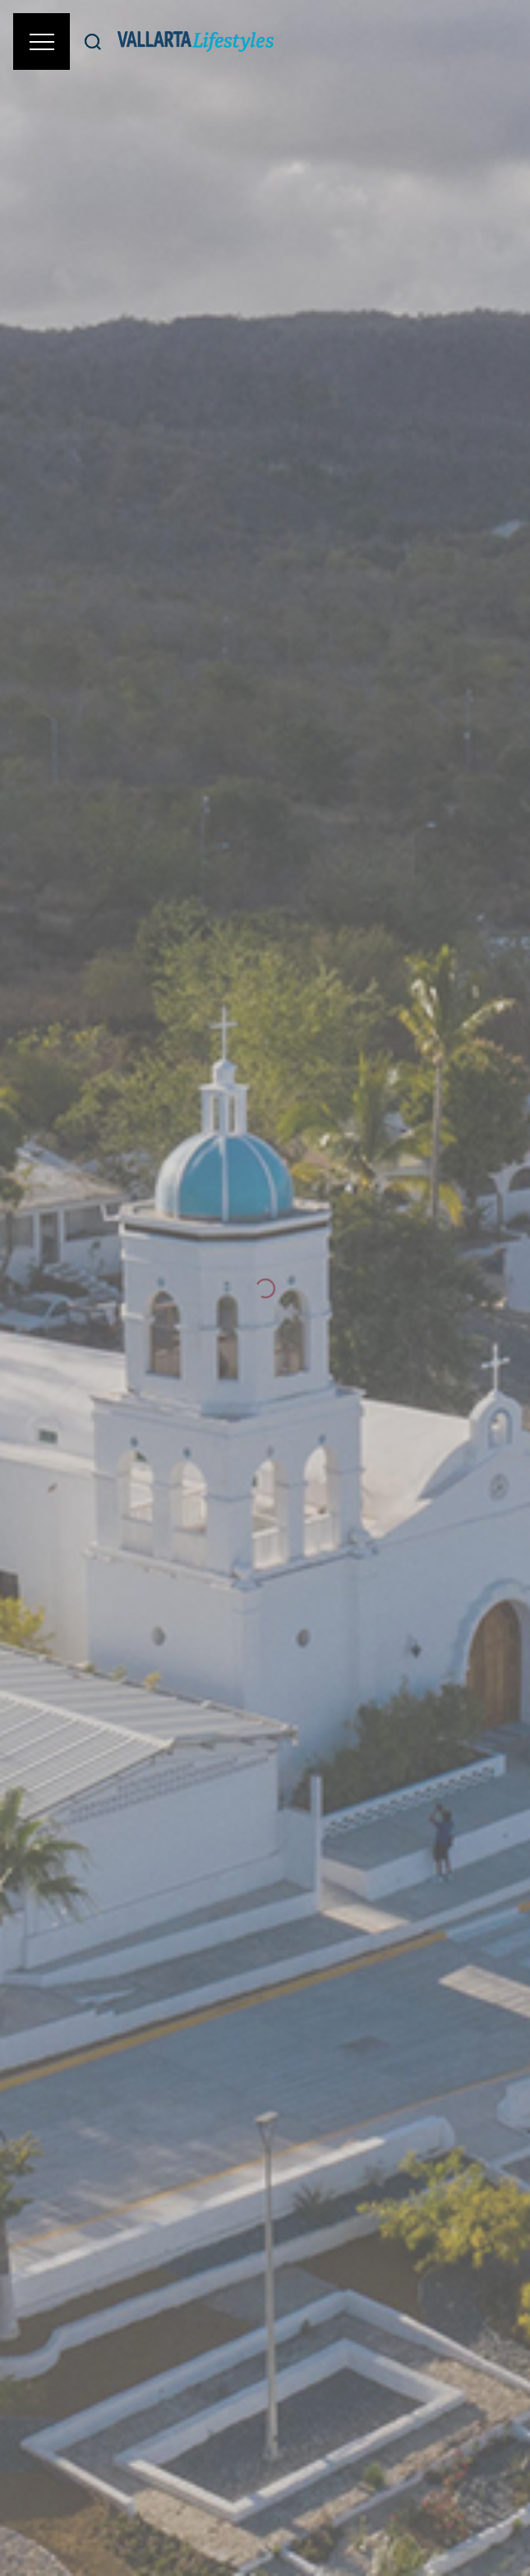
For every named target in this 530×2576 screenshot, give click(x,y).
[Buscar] (92, 41)
